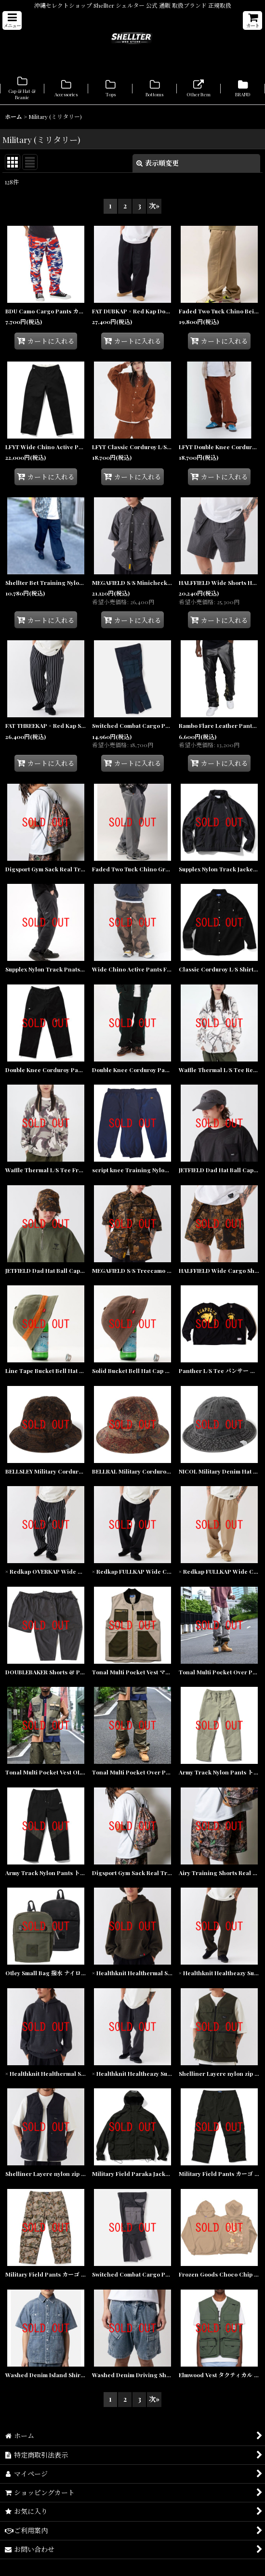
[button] (12, 20)
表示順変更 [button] (157, 163)
